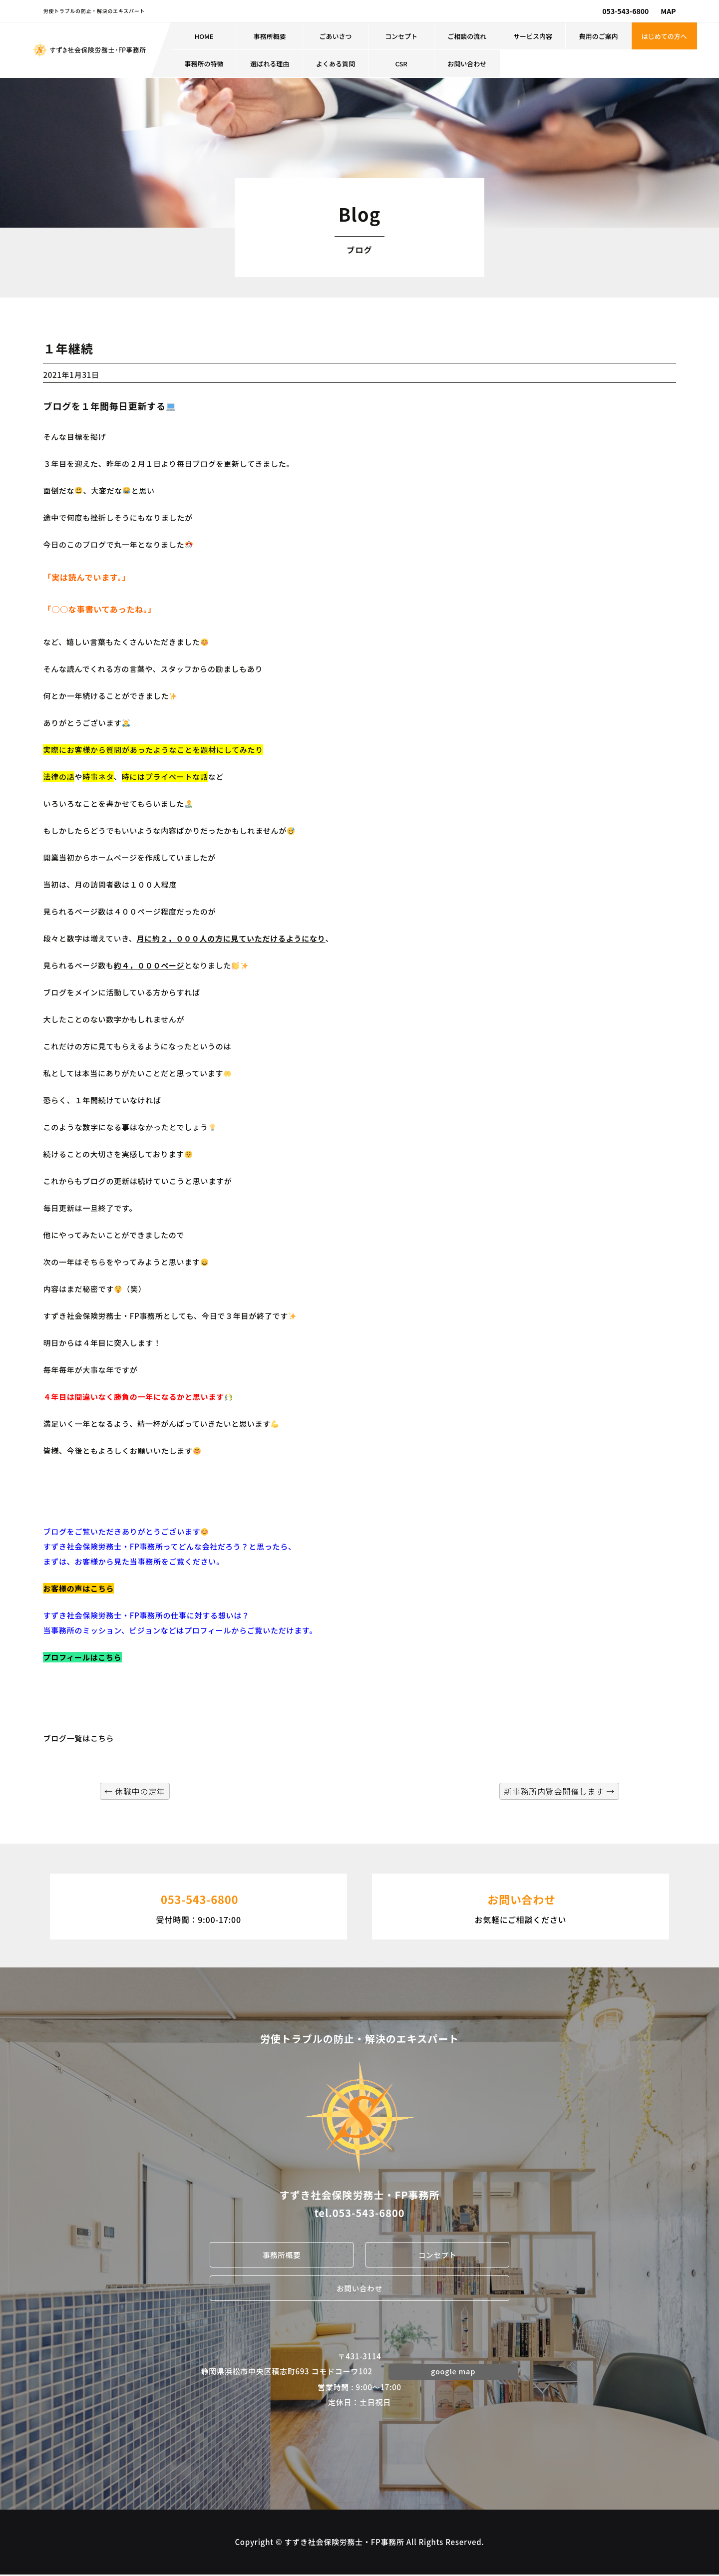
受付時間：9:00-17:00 (198, 1906)
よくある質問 (335, 63)
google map (453, 2372)
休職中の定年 (134, 1791)
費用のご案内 (598, 36)
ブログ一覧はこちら (78, 1738)
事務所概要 (270, 36)
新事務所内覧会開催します (559, 1791)
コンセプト (401, 36)
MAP (668, 11)
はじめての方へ (664, 36)
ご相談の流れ (466, 36)
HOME (204, 36)
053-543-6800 (625, 11)
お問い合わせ (466, 63)
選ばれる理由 (269, 63)
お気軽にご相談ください (520, 1906)
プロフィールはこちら (82, 1657)
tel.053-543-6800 (359, 2213)
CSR (401, 63)
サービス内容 (532, 36)
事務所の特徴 (204, 63)
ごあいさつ (335, 36)
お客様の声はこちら (78, 1588)
